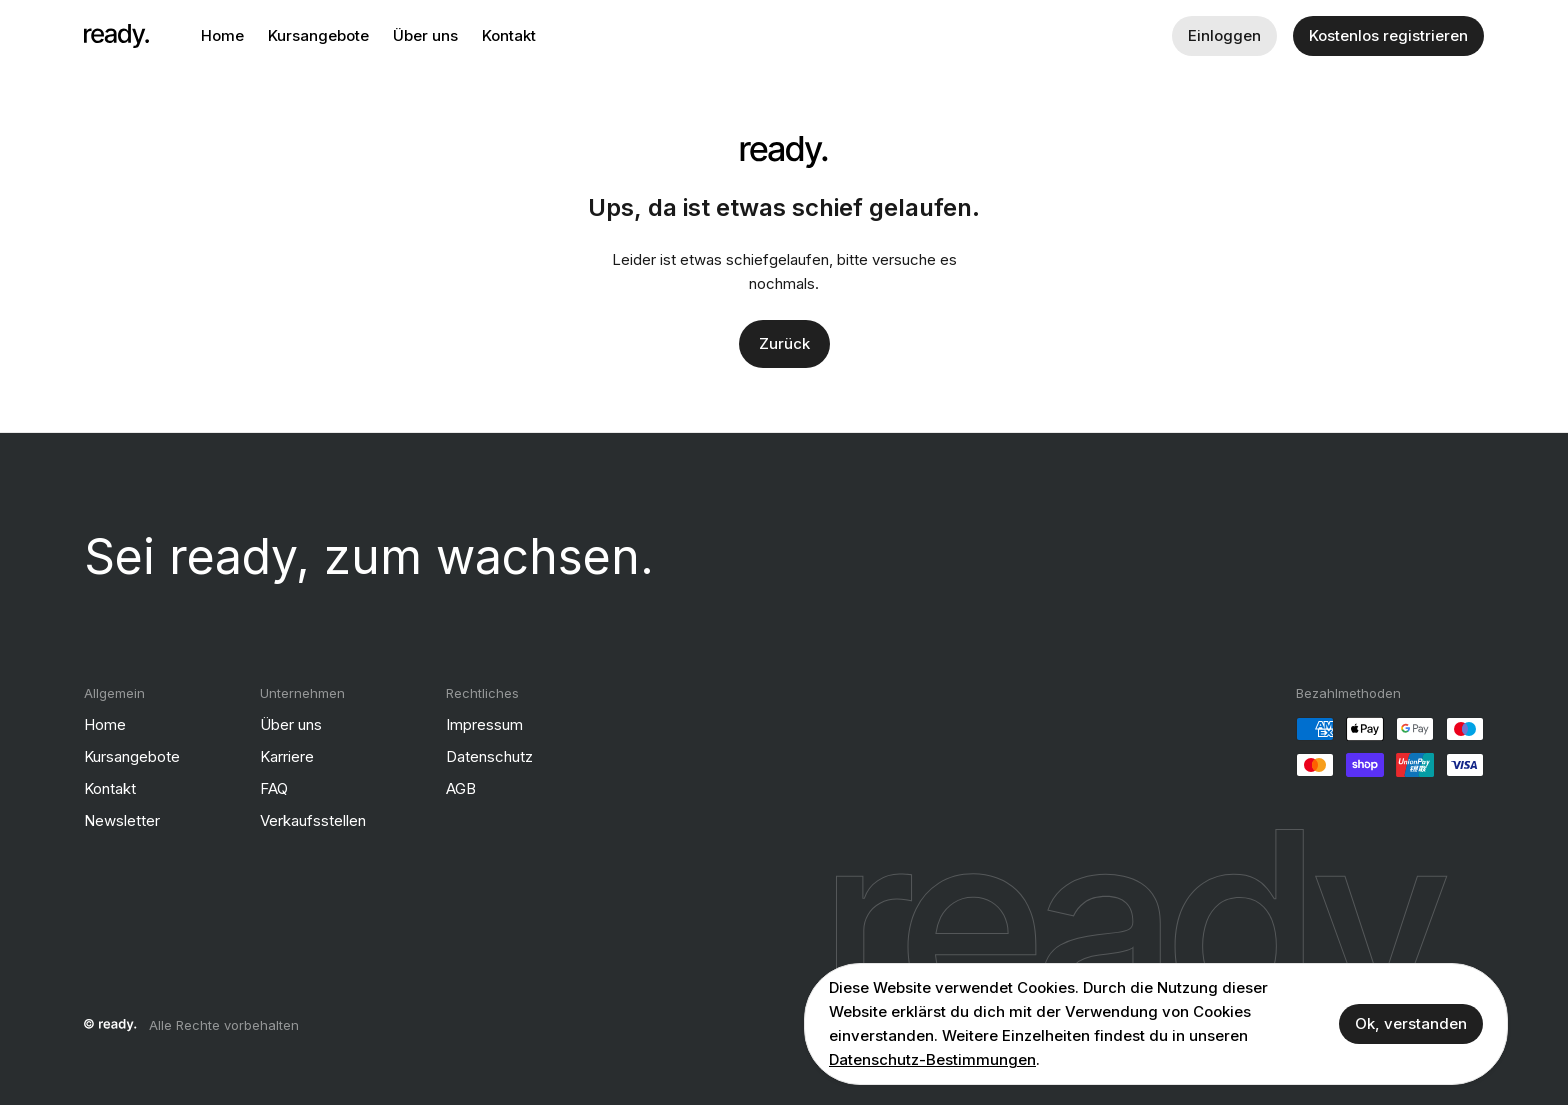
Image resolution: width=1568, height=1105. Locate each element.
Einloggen (1224, 35)
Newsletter (122, 820)
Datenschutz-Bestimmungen (932, 1059)
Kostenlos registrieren (1388, 35)
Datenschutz (489, 756)
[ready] (116, 36)
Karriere (287, 756)
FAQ (274, 788)
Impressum (484, 724)
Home (222, 35)
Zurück (784, 343)
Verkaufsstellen (313, 820)
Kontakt (509, 35)
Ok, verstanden (1411, 1023)
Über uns (425, 35)
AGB (461, 788)
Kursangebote (318, 35)
